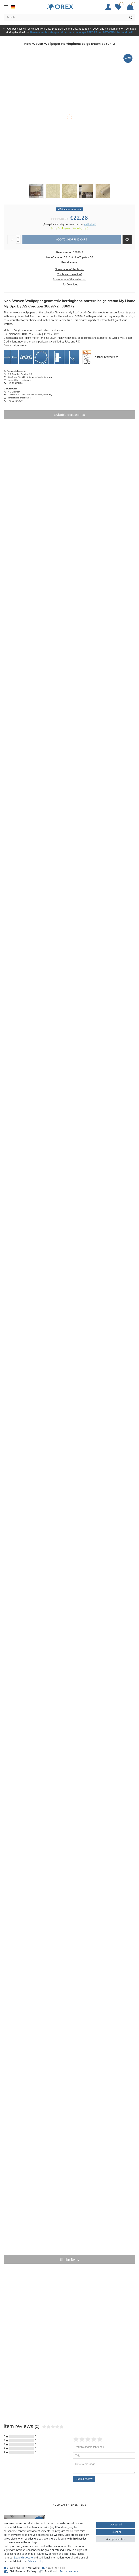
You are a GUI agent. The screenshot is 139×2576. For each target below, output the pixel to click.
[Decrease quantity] (18, 242)
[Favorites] (119, 7)
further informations (106, 356)
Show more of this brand (69, 269)
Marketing (33, 2567)
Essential (14, 2567)
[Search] (131, 17)
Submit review (84, 2478)
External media (56, 2567)
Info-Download (69, 284)
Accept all (116, 2524)
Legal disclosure (23, 2557)
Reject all (116, 2532)
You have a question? (69, 274)
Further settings (69, 2571)
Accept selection (115, 2539)
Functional (50, 2571)
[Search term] (65, 17)
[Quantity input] (12, 239)
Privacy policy (35, 2561)
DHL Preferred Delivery (22, 2571)
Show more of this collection (69, 279)
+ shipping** (90, 224)
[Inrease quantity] (18, 238)
